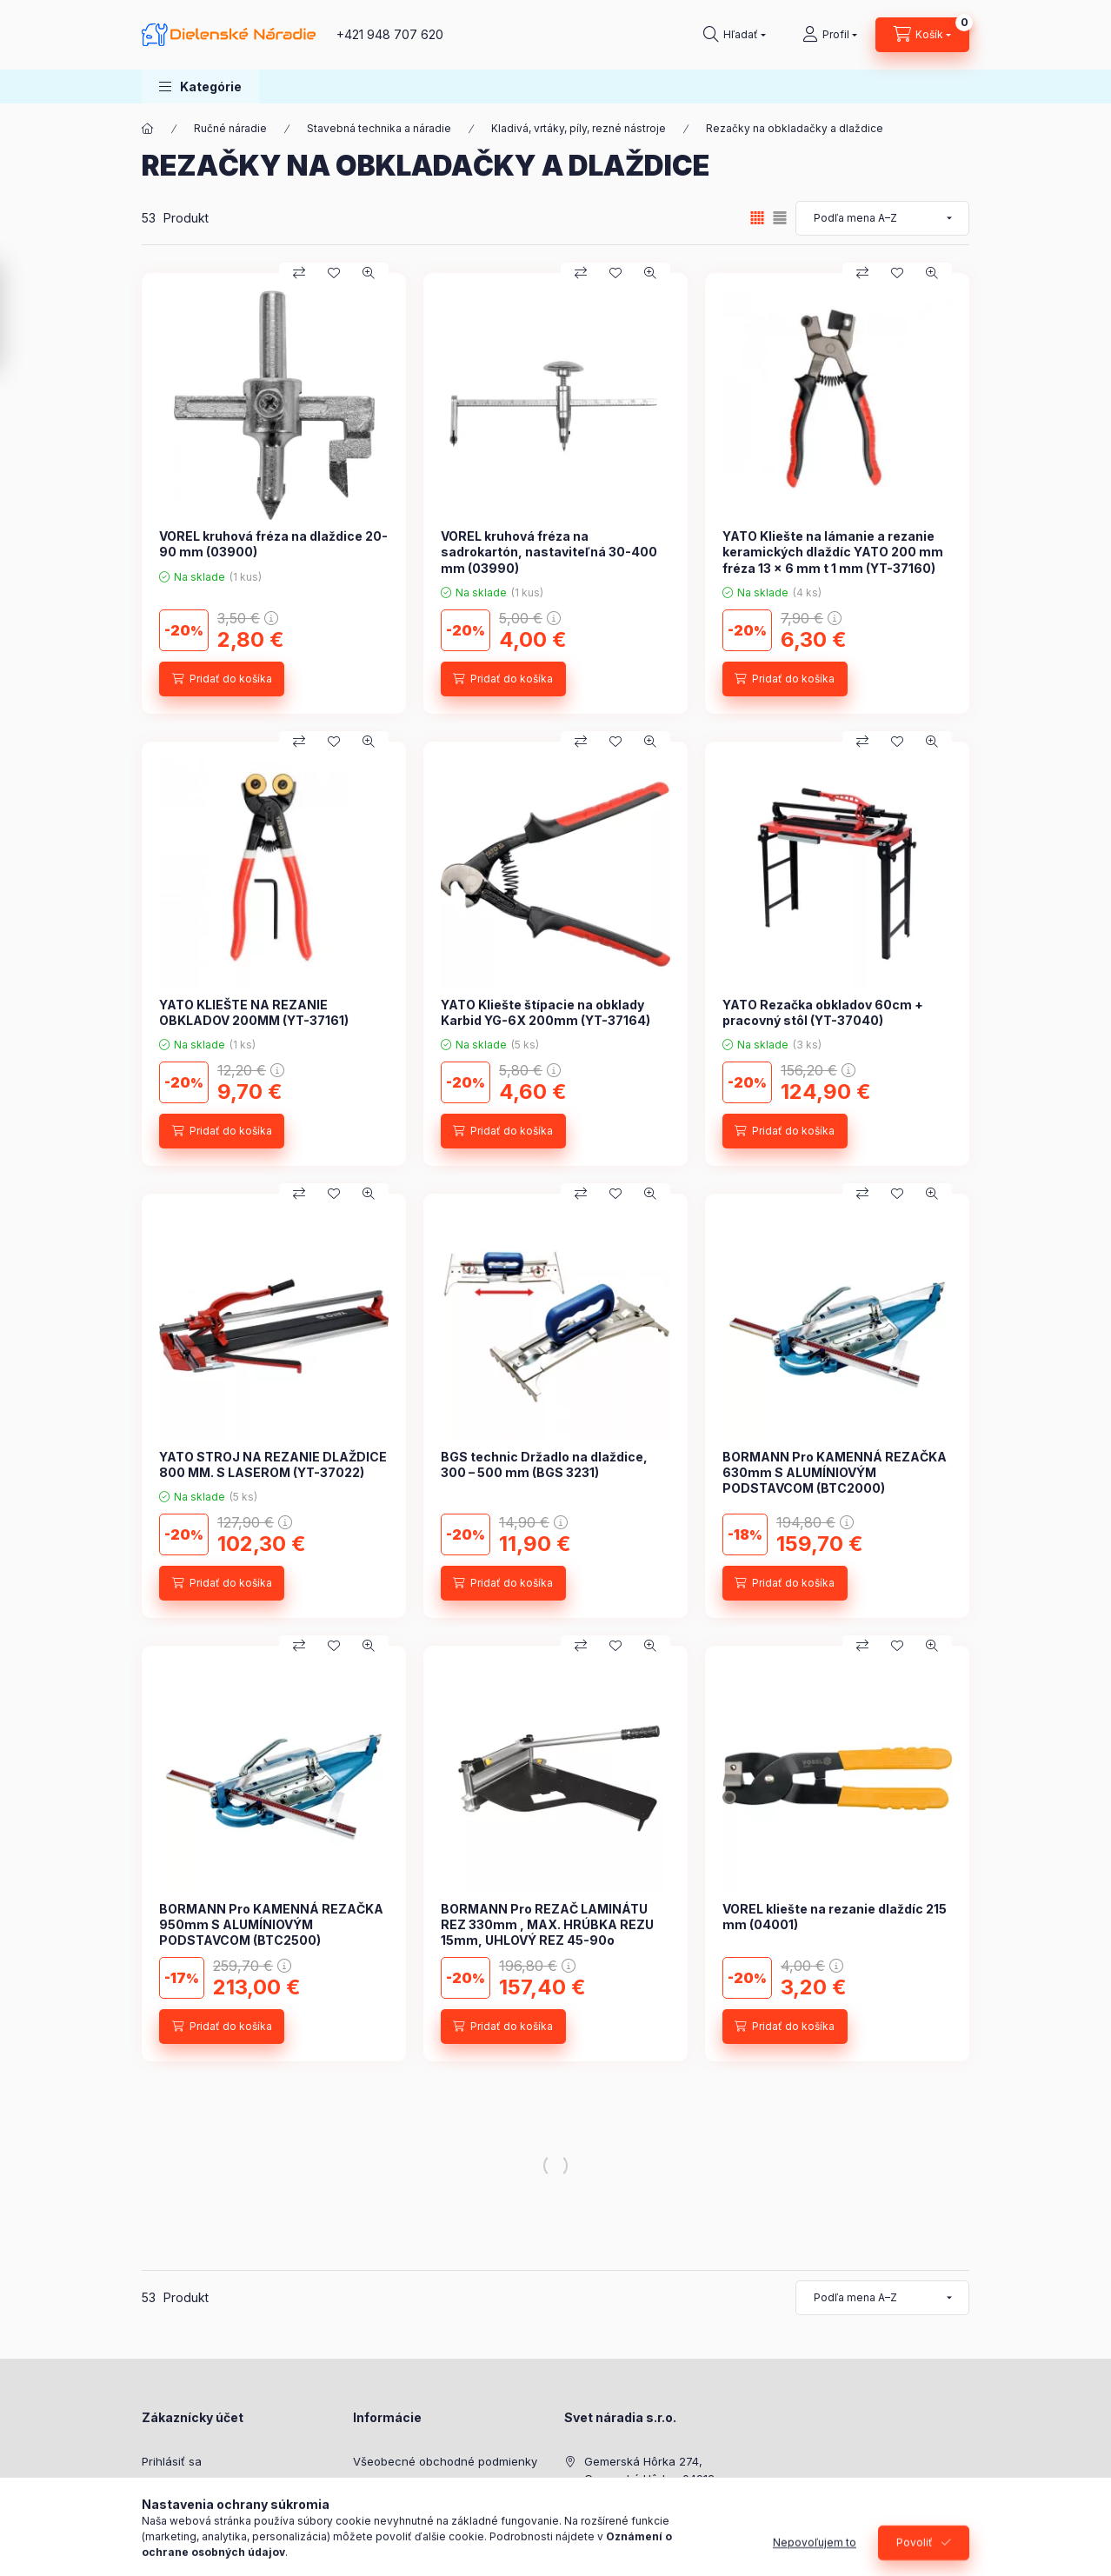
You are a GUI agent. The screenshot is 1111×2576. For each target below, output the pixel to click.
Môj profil (167, 2514)
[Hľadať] (734, 34)
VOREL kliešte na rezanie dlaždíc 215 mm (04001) (834, 1916)
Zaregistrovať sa (187, 2488)
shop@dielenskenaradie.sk (657, 2532)
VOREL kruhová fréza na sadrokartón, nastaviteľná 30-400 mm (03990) (549, 552)
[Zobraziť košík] (922, 34)
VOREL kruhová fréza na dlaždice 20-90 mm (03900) (273, 544)
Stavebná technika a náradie (379, 128)
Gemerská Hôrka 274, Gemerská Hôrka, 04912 (649, 2470)
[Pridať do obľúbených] (333, 273)
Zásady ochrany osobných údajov (446, 2488)
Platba (370, 2514)
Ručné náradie (230, 128)
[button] (200, 86)
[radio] (780, 217)
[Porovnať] (299, 273)
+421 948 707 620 (389, 34)
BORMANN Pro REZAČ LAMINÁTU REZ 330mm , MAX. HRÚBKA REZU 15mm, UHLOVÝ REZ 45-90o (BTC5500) (547, 1932)
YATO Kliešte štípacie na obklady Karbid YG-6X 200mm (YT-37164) (545, 1012)
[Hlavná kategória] (148, 128)
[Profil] (829, 34)
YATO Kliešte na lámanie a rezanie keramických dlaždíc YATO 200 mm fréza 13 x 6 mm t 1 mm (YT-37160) (832, 552)
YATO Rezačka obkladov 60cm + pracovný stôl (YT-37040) (822, 1012)
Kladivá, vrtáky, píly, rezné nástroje (578, 128)
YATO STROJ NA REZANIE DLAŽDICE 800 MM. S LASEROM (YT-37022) (273, 1464)
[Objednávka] (882, 218)
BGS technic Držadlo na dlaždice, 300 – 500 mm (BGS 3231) (544, 1464)
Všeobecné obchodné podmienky (445, 2461)
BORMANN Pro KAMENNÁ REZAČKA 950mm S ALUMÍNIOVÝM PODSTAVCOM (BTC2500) (271, 1924)
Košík (156, 2541)
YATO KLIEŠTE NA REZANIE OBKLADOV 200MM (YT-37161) (254, 1012)
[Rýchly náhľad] (368, 273)
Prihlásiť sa (172, 2461)
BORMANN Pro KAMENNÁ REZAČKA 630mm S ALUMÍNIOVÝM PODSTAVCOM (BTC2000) (834, 1472)
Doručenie (381, 2541)
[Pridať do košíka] (221, 679)
